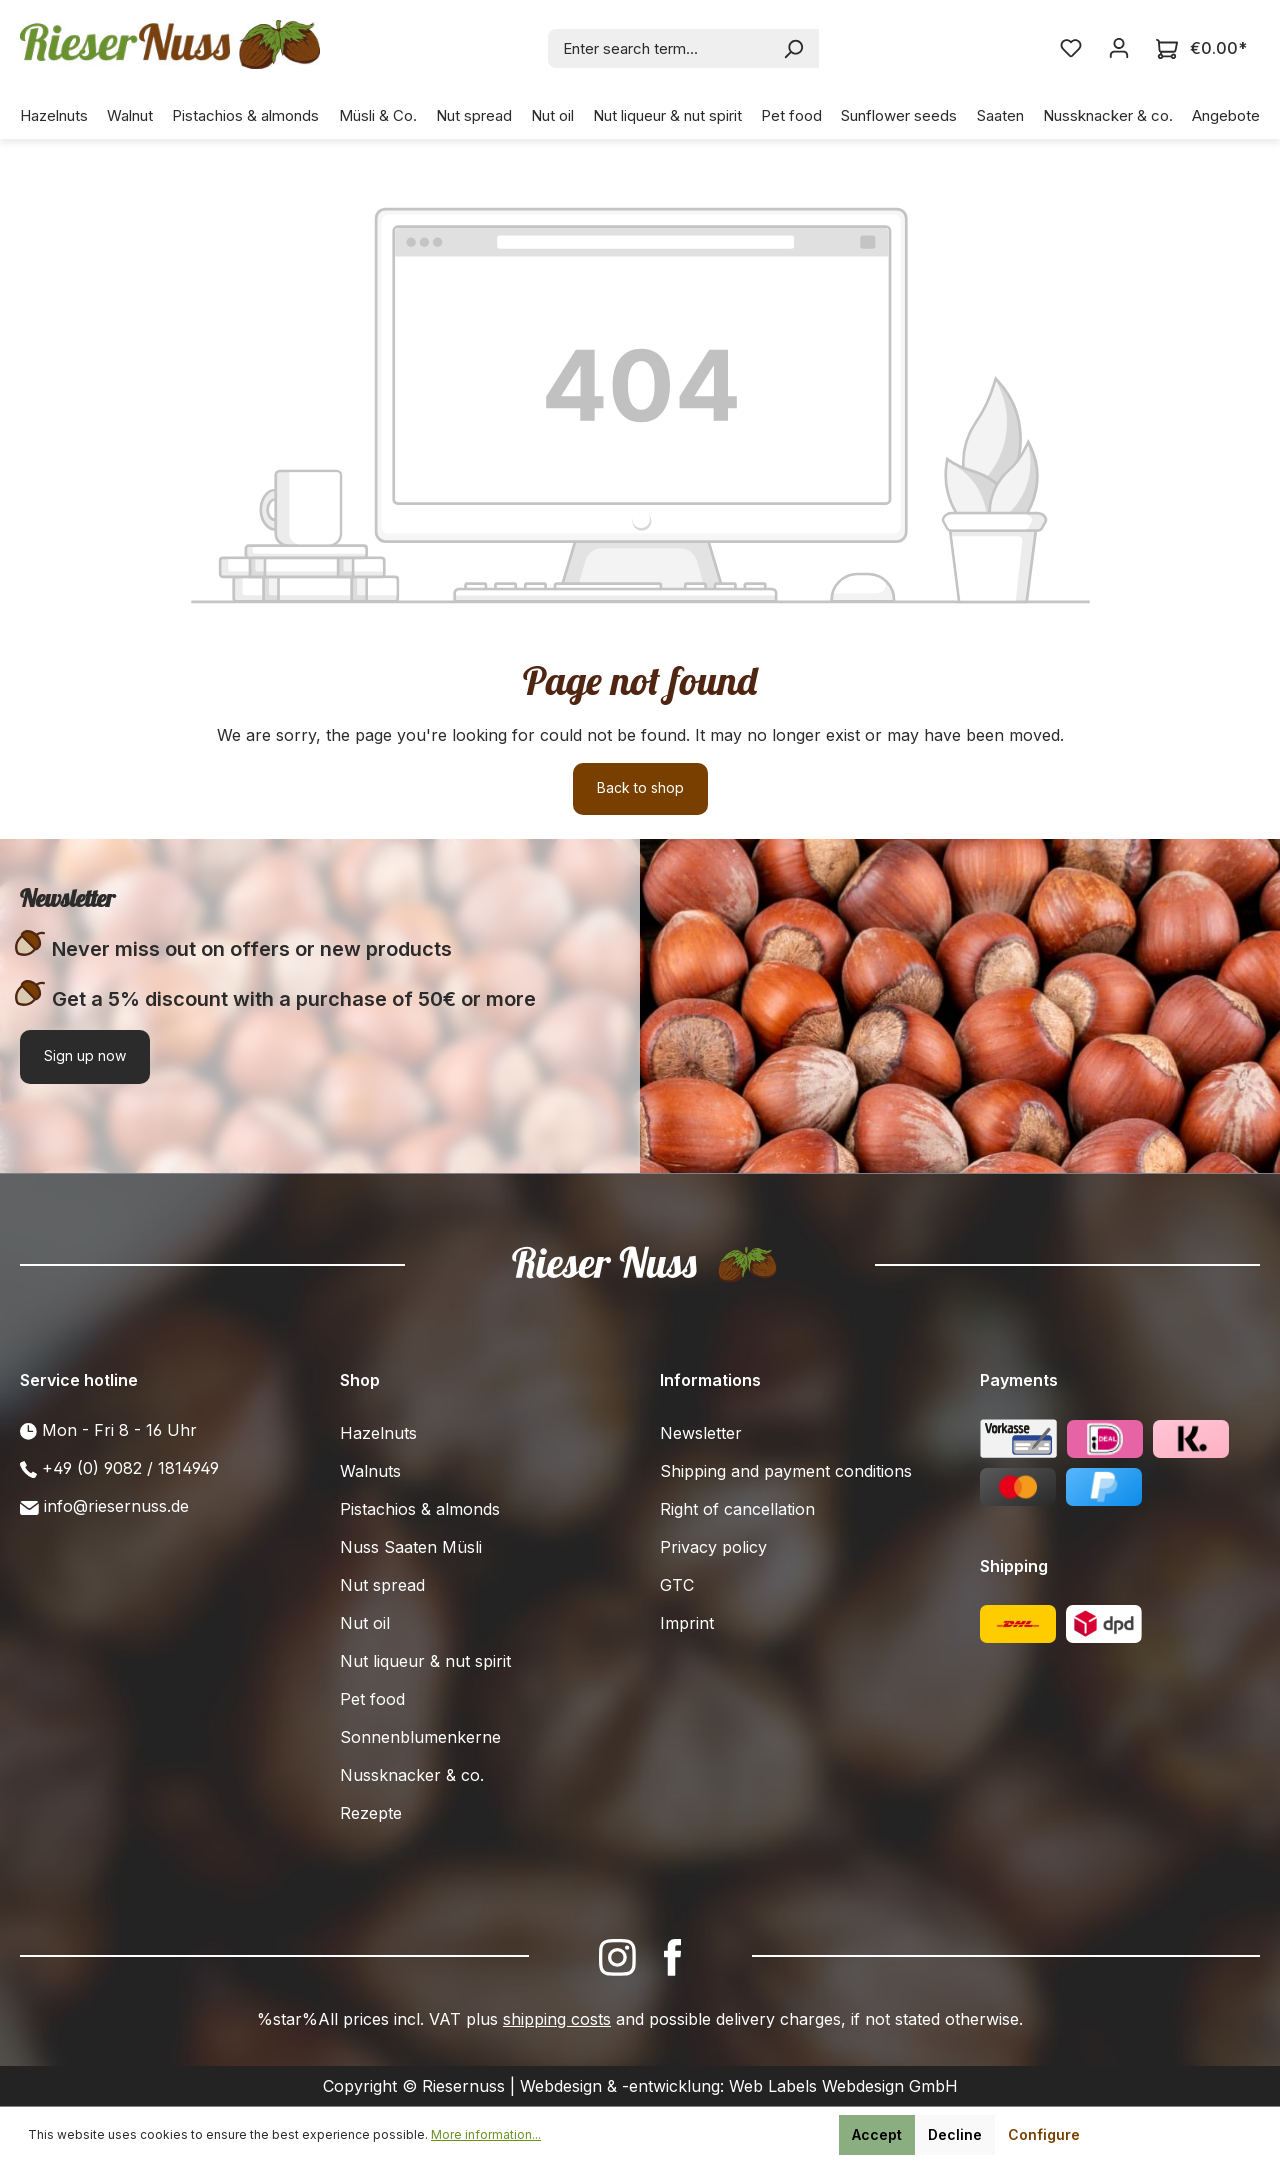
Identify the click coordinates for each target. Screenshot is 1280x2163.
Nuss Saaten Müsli (411, 1547)
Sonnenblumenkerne (420, 1737)
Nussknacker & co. (412, 1775)
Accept (877, 2134)
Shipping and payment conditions (786, 1471)
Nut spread (382, 1585)
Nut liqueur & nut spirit (425, 1661)
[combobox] (659, 48)
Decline (955, 2134)
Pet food (372, 1699)
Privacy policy (713, 1547)
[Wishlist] (1071, 48)
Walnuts (370, 1471)
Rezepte (371, 1813)
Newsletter (701, 1433)
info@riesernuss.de (116, 1506)
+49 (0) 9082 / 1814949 (130, 1468)
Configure (1044, 2134)
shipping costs (557, 2019)
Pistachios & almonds (420, 1509)
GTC (677, 1585)
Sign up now (85, 1055)
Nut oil (365, 1623)
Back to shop (640, 787)
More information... (486, 2134)
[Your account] (1119, 48)
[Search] (794, 48)
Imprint (687, 1623)
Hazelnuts (378, 1433)
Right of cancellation (737, 1509)
